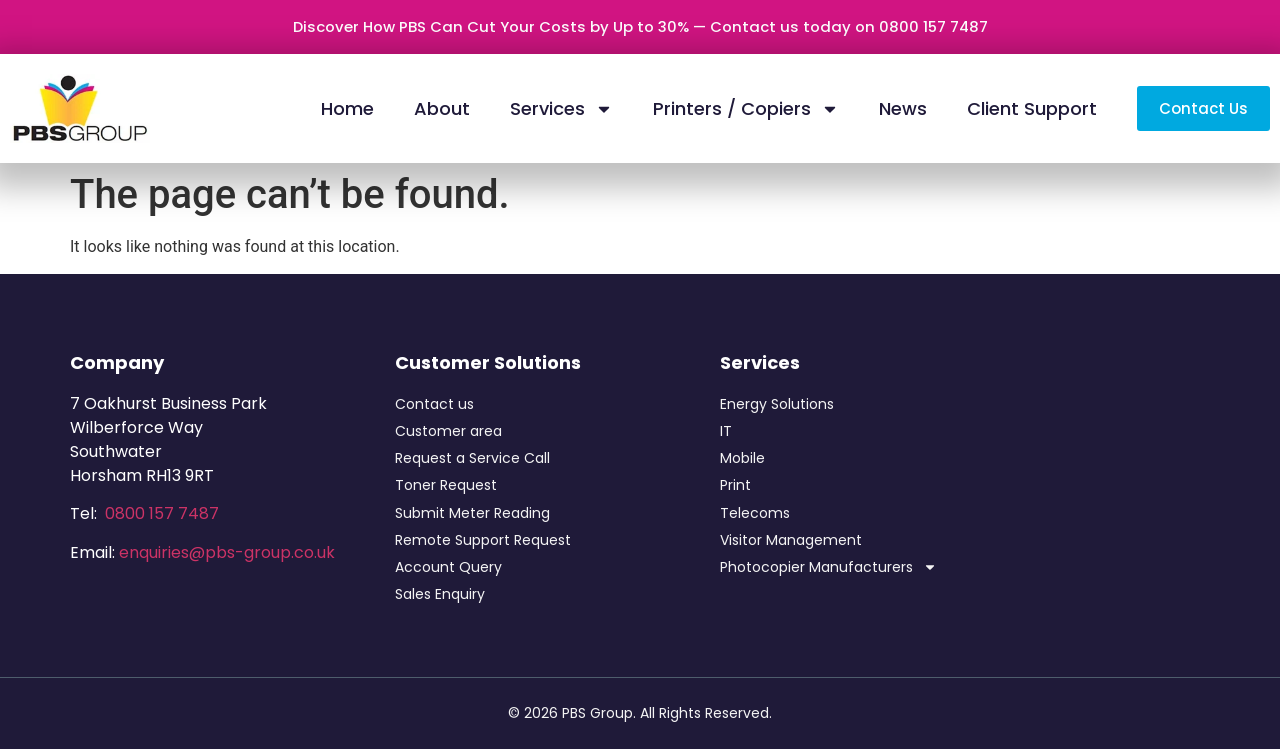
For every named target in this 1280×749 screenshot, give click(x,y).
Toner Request (446, 485)
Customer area (448, 431)
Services (561, 109)
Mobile (742, 458)
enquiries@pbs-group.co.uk (227, 552)
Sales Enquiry (440, 594)
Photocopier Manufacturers (828, 567)
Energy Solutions (777, 404)
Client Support (1032, 108)
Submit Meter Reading (472, 513)
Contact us (434, 404)
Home (347, 108)
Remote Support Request (483, 540)
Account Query (448, 567)
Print (735, 485)
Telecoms (755, 513)
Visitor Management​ (791, 540)
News (903, 108)
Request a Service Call (472, 458)
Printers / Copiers (746, 109)
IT (726, 431)
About (442, 108)
